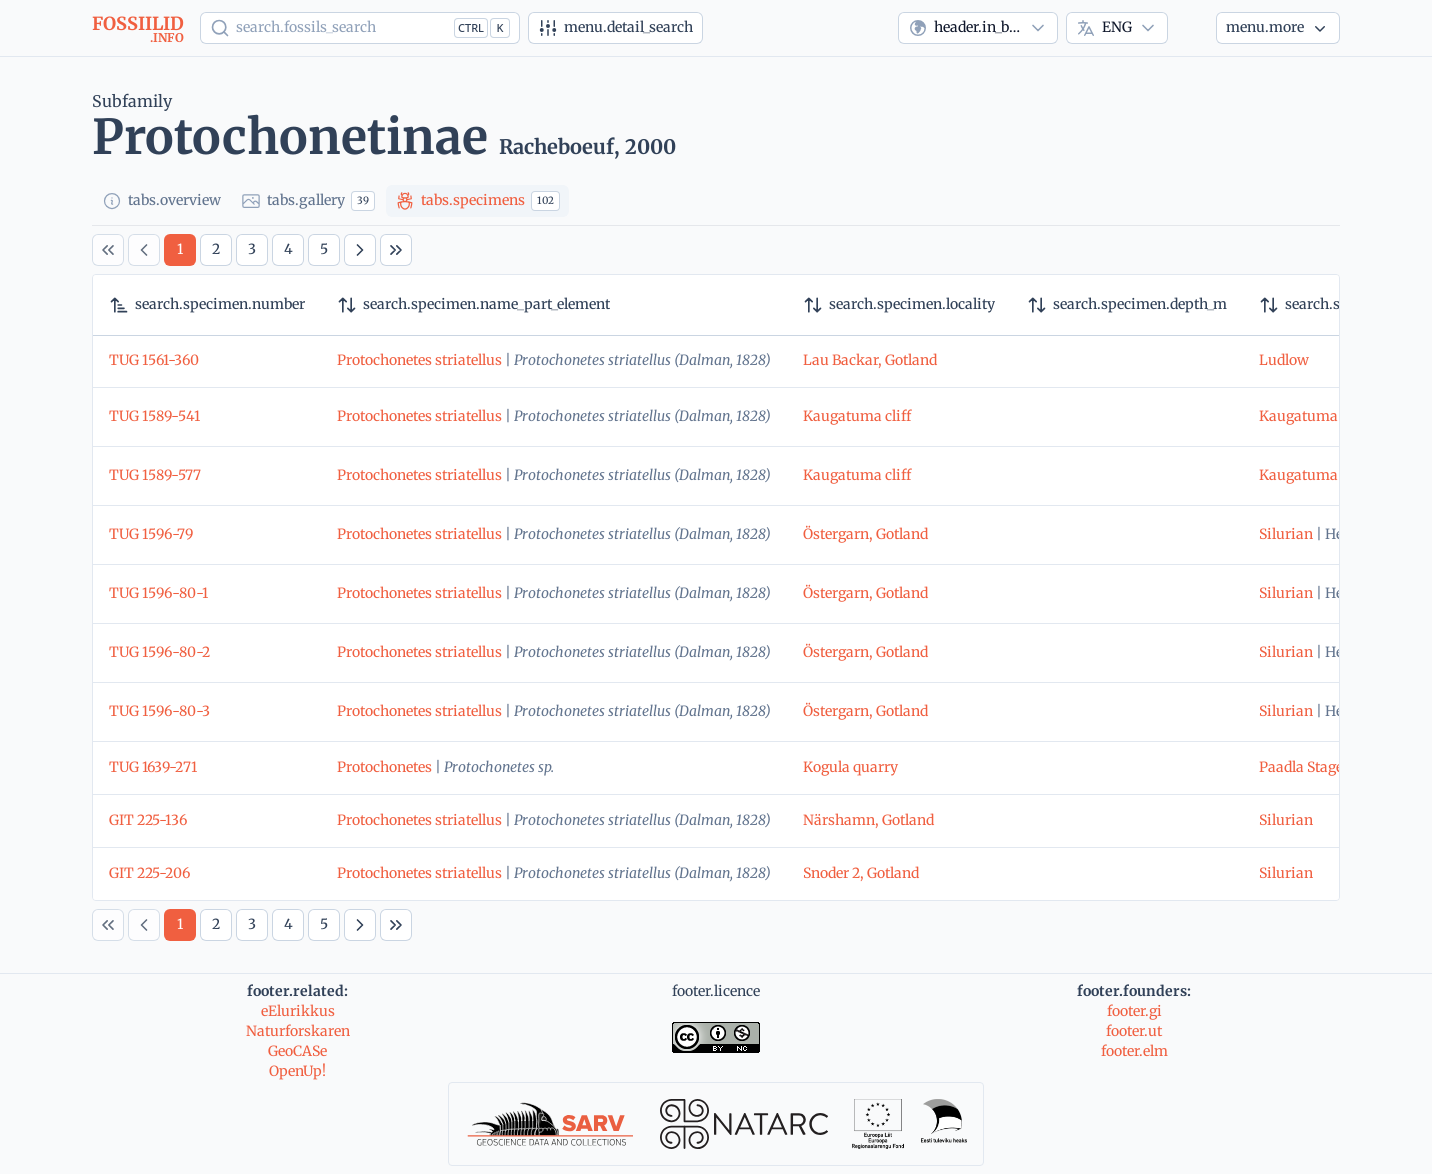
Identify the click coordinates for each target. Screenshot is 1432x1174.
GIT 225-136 (148, 820)
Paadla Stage (1301, 767)
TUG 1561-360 (154, 360)
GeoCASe (297, 1051)
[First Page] (108, 250)
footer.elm (1134, 1051)
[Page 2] (216, 250)
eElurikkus (298, 1011)
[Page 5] (324, 250)
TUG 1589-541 (154, 416)
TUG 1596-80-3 (159, 711)
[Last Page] (396, 250)
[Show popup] (360, 28)
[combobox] (978, 28)
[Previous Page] (144, 250)
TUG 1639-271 (153, 767)
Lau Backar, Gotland (870, 360)
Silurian (1286, 534)
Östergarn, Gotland (865, 534)
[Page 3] (252, 250)
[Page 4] (288, 250)
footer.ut (1134, 1031)
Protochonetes (384, 767)
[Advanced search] (615, 28)
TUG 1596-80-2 (159, 652)
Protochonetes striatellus (419, 360)
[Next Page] (360, 250)
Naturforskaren (298, 1031)
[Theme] (1192, 28)
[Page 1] (180, 250)
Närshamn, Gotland (868, 820)
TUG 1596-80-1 (158, 593)
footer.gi (1134, 1011)
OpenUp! (297, 1071)
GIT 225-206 (149, 873)
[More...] (1278, 28)
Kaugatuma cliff (857, 416)
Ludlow (1284, 360)
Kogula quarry (850, 767)
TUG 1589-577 (155, 475)
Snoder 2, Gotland (861, 873)
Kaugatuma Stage (1318, 416)
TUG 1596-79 (151, 534)
